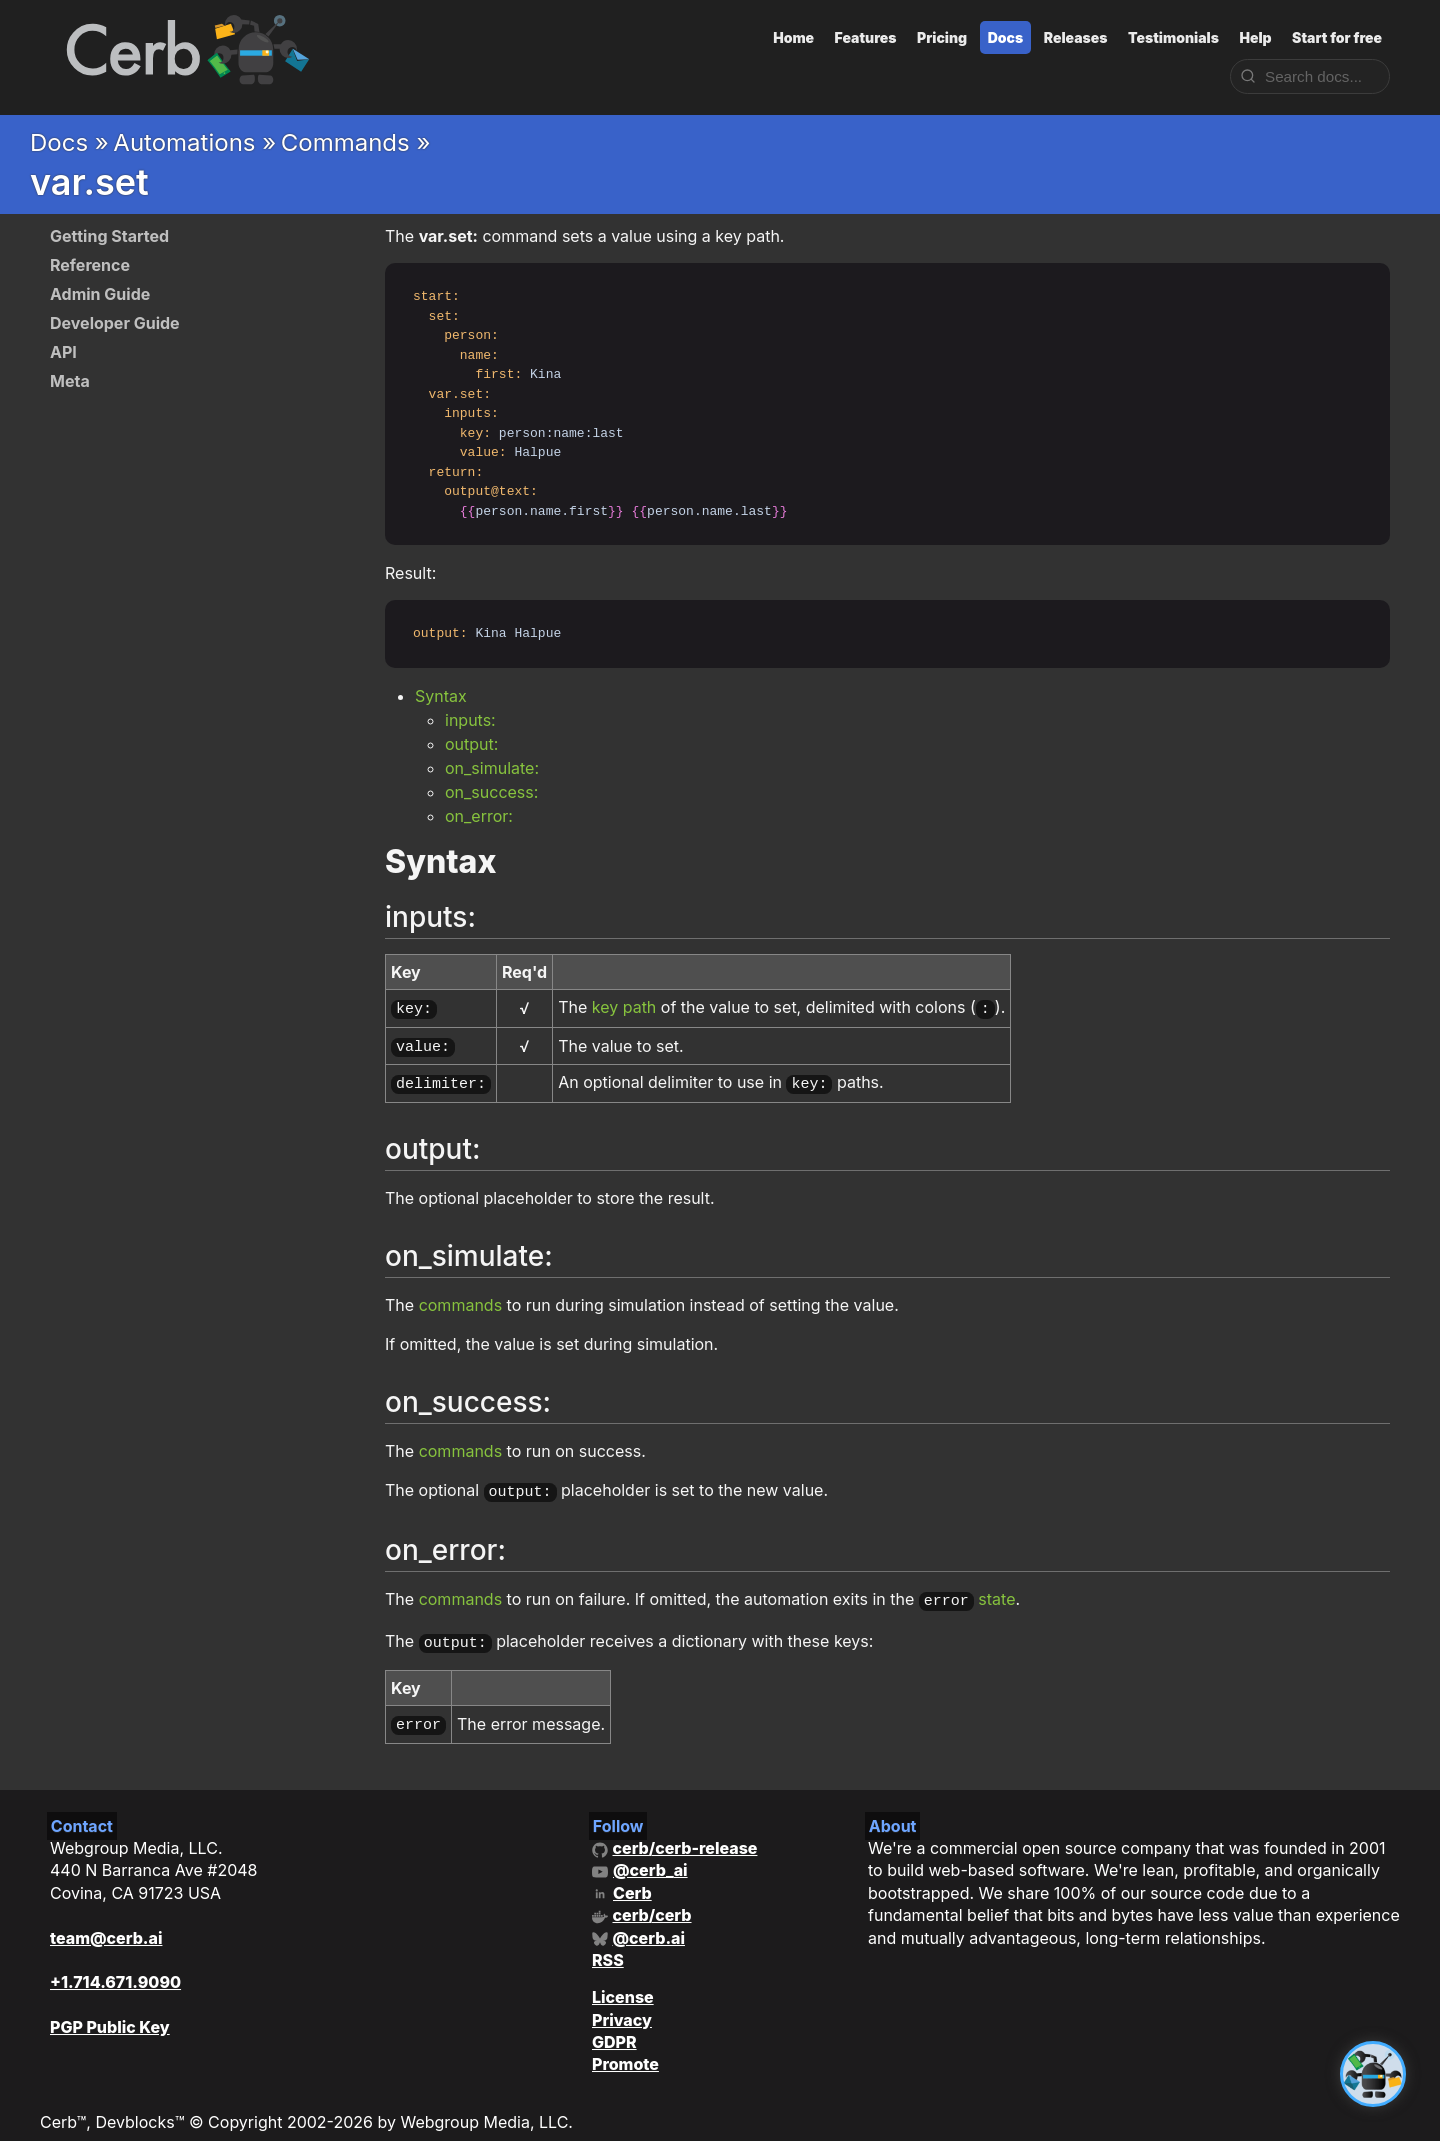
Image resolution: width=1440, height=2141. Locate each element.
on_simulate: (492, 768)
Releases (1076, 37)
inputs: (470, 720)
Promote (625, 2047)
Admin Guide (100, 294)
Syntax (441, 696)
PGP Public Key (110, 2010)
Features (866, 37)
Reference (90, 265)
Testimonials (1173, 37)
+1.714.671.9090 (115, 1965)
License (623, 1980)
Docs (1006, 37)
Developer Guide (115, 323)
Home (793, 37)
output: (471, 744)
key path (624, 1007)
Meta (70, 381)
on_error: (479, 816)
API (63, 352)
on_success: (491, 792)
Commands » (356, 142)
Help (1255, 37)
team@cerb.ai (106, 1920)
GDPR (614, 2025)
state (996, 1589)
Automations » (194, 142)
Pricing (942, 37)
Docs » (69, 142)
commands (460, 1297)
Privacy (622, 2002)
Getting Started (109, 236)
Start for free (1337, 37)
